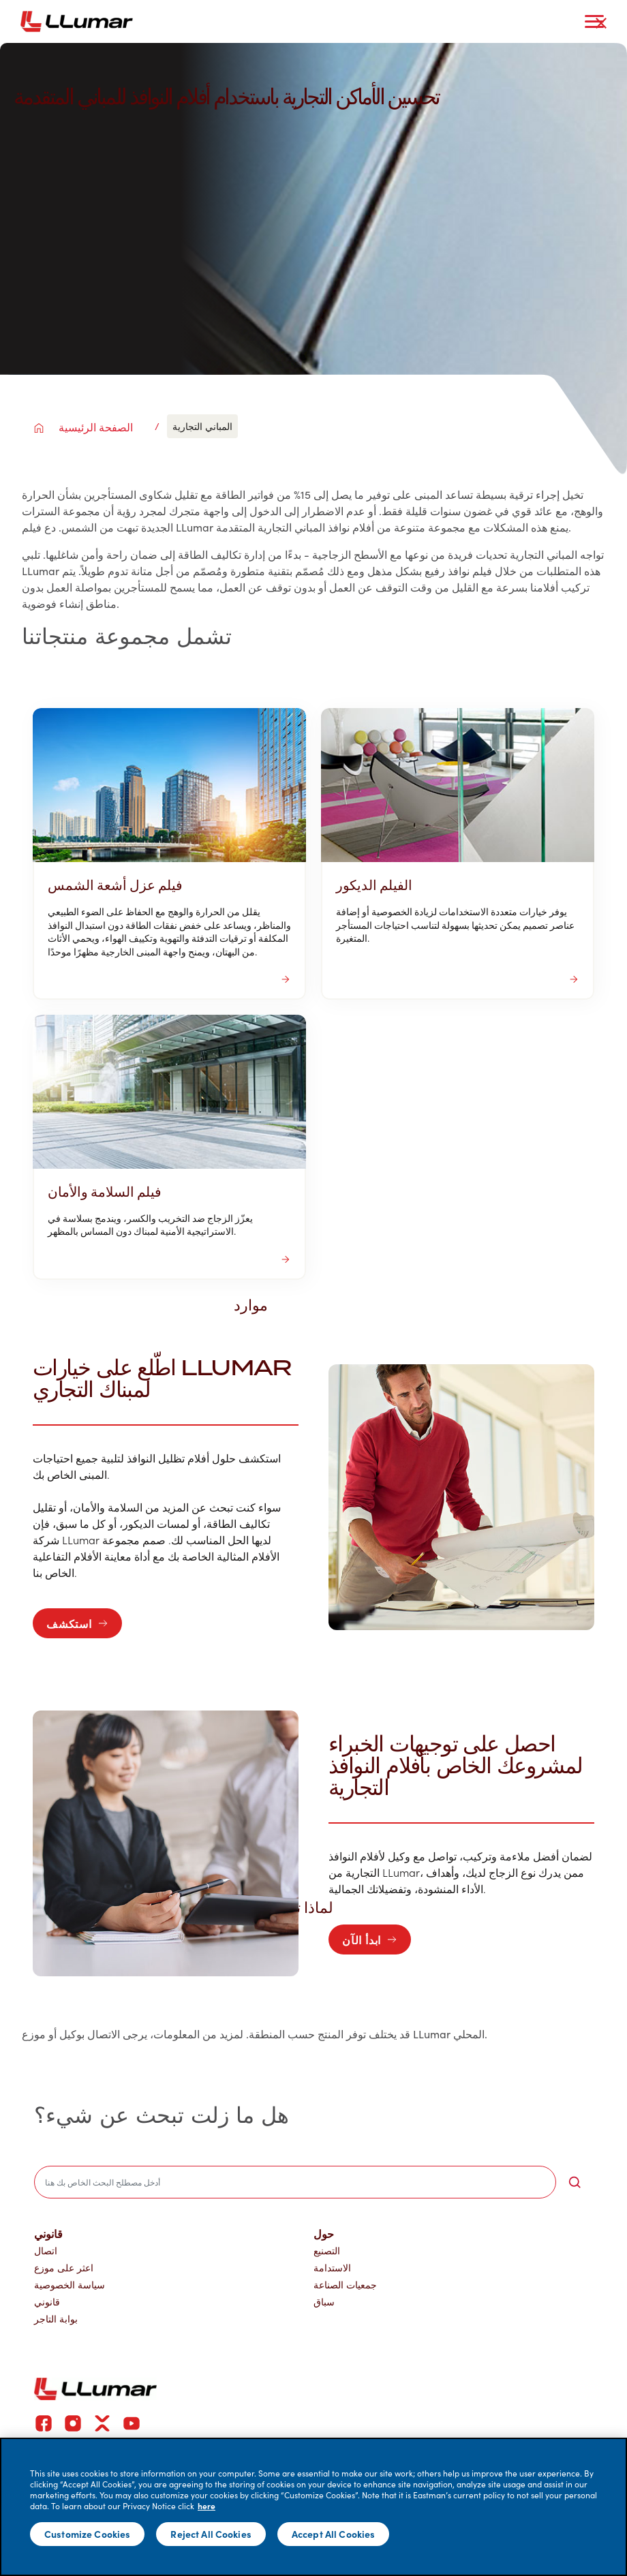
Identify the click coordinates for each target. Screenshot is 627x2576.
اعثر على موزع (63, 2267)
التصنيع (327, 2250)
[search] (295, 2182)
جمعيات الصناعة (345, 2284)
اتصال (45, 2250)
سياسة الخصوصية (69, 2284)
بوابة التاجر (56, 2318)
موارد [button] (258, 1304)
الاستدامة (332, 2267)
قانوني (48, 2233)
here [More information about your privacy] (206, 2505)
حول (324, 2233)
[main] (313, 2507)
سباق (324, 2301)
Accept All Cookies (334, 2534)
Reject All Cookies (210, 2534)
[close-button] (601, 23)
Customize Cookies (87, 2534)
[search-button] (574, 2182)
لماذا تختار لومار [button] (291, 1907)
